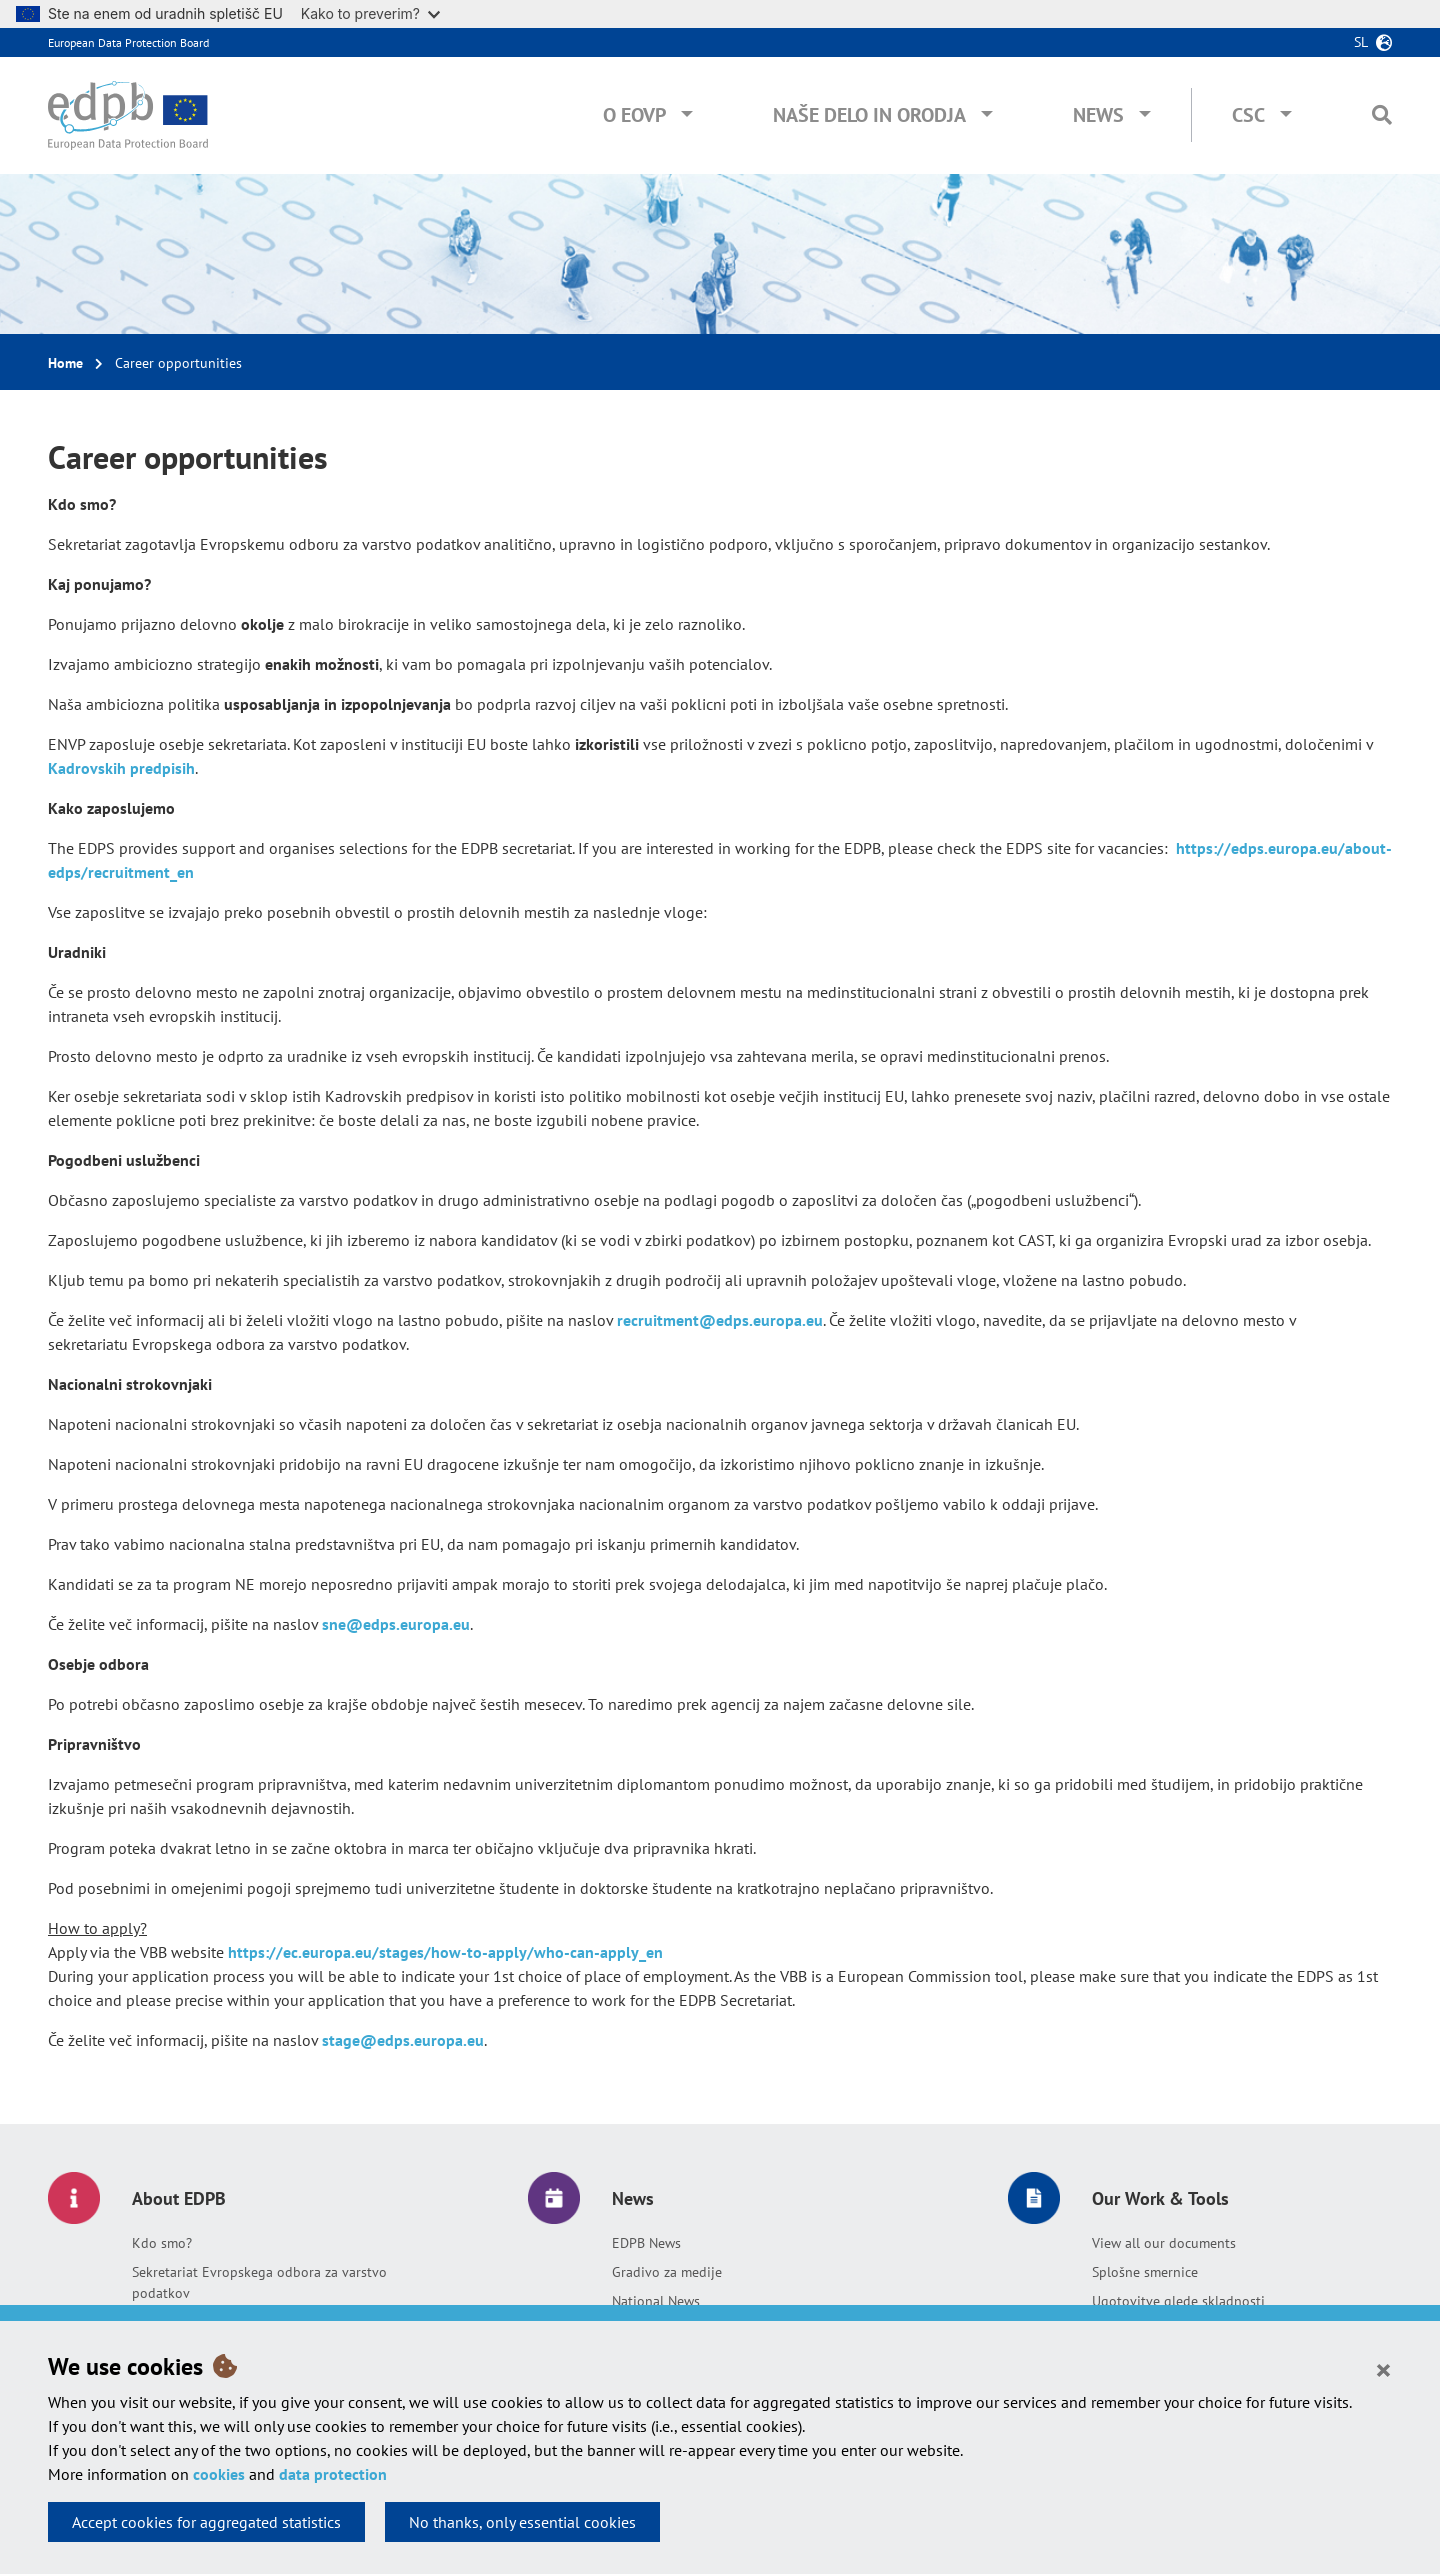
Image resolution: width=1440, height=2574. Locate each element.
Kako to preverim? (370, 13)
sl (1361, 42)
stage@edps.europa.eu (403, 2040)
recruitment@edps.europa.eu (720, 1320)
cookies (219, 2474)
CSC (1248, 115)
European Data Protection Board (128, 42)
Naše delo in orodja (869, 115)
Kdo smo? (162, 2243)
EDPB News (646, 2243)
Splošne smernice (1145, 2272)
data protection (333, 2474)
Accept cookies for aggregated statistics (206, 2522)
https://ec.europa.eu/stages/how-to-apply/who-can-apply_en (445, 1952)
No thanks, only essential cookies (522, 2522)
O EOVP (634, 115)
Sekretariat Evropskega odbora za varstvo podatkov (259, 2282)
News (1098, 115)
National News (656, 2301)
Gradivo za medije (667, 2272)
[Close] (1383, 2369)
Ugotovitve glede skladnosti (1178, 2301)
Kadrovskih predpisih (121, 768)
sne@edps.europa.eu (396, 1624)
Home (65, 363)
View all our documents (1164, 2243)
